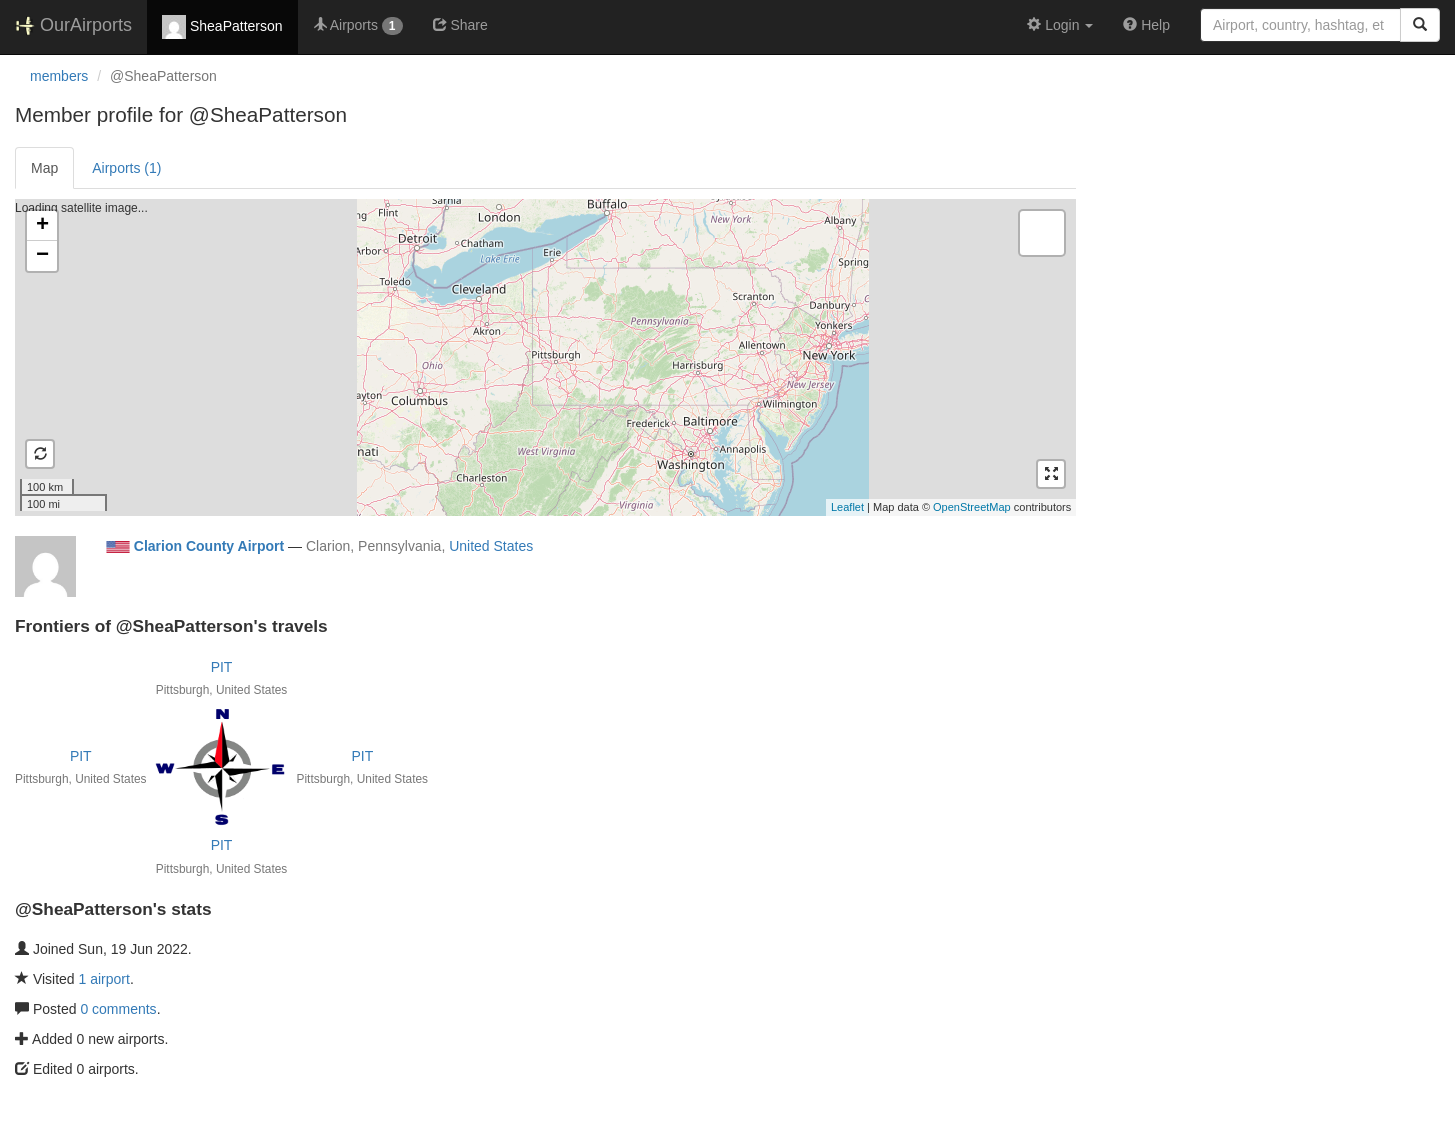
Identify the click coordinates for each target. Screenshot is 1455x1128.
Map (44, 168)
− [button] (42, 256)
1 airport (104, 979)
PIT (222, 667)
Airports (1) (126, 168)
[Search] (1420, 25)
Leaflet (847, 507)
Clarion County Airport (209, 546)
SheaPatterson (222, 27)
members (59, 76)
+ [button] (42, 226)
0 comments (118, 1009)
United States (491, 546)
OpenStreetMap (972, 507)
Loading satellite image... (543, 357)
